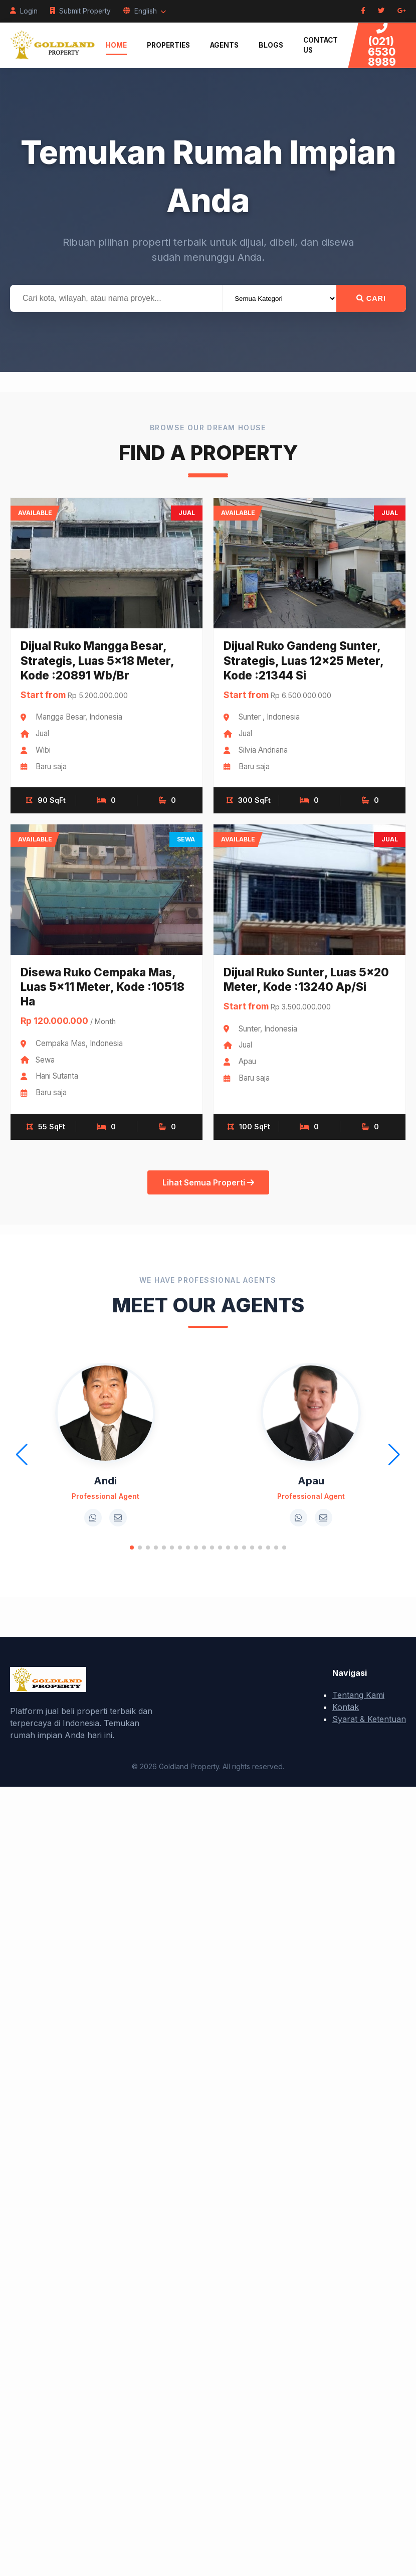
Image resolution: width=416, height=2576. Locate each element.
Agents (224, 45)
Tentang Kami (358, 1695)
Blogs (271, 45)
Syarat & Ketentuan (369, 1719)
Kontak (345, 1707)
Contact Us (320, 45)
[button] (132, 1547)
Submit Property (80, 11)
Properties (168, 45)
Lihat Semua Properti (208, 1182)
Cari (371, 298)
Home (116, 45)
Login (24, 11)
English (144, 11)
